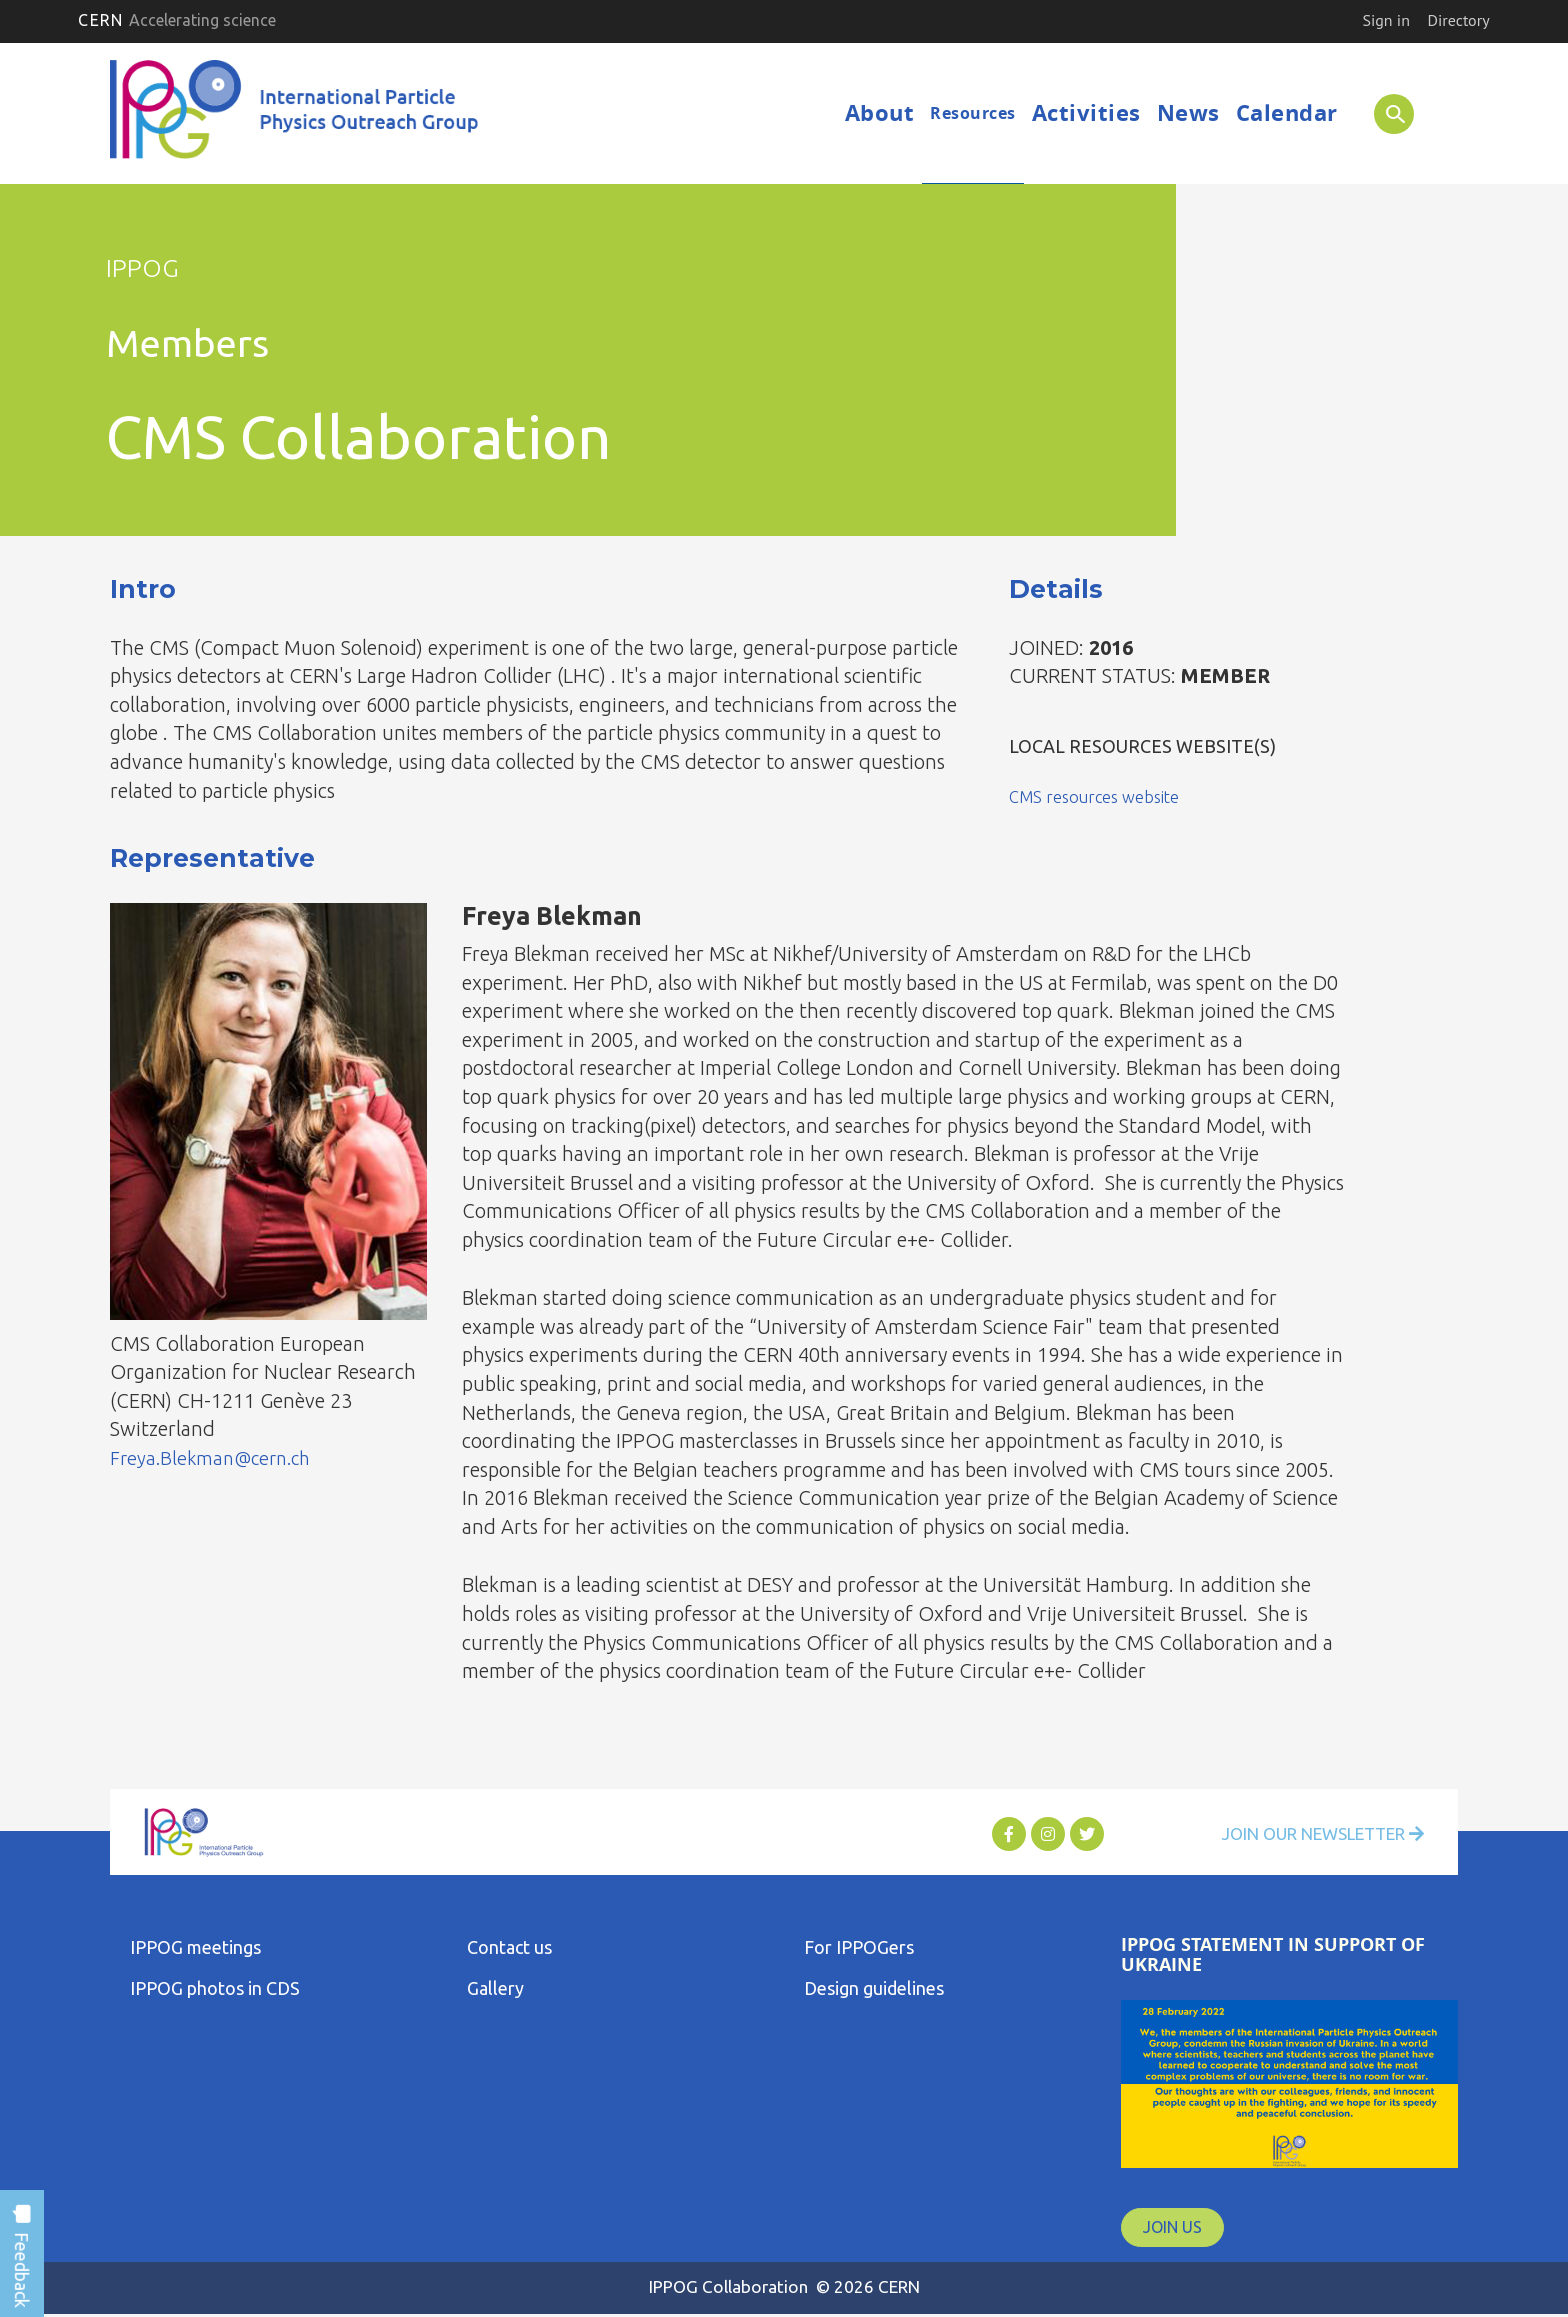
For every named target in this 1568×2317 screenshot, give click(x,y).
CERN (176, 20)
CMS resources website (1102, 796)
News (1188, 112)
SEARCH (1386, 113)
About (880, 112)
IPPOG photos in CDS (215, 1988)
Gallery (495, 1988)
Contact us (509, 1947)
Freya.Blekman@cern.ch (216, 1457)
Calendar (1287, 112)
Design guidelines (874, 1988)
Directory (1459, 20)
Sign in (1385, 20)
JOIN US (1172, 2227)
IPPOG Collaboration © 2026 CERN (784, 2286)
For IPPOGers (859, 1947)
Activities (1086, 112)
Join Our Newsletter (1310, 1834)
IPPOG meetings (195, 1947)
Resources (973, 113)
